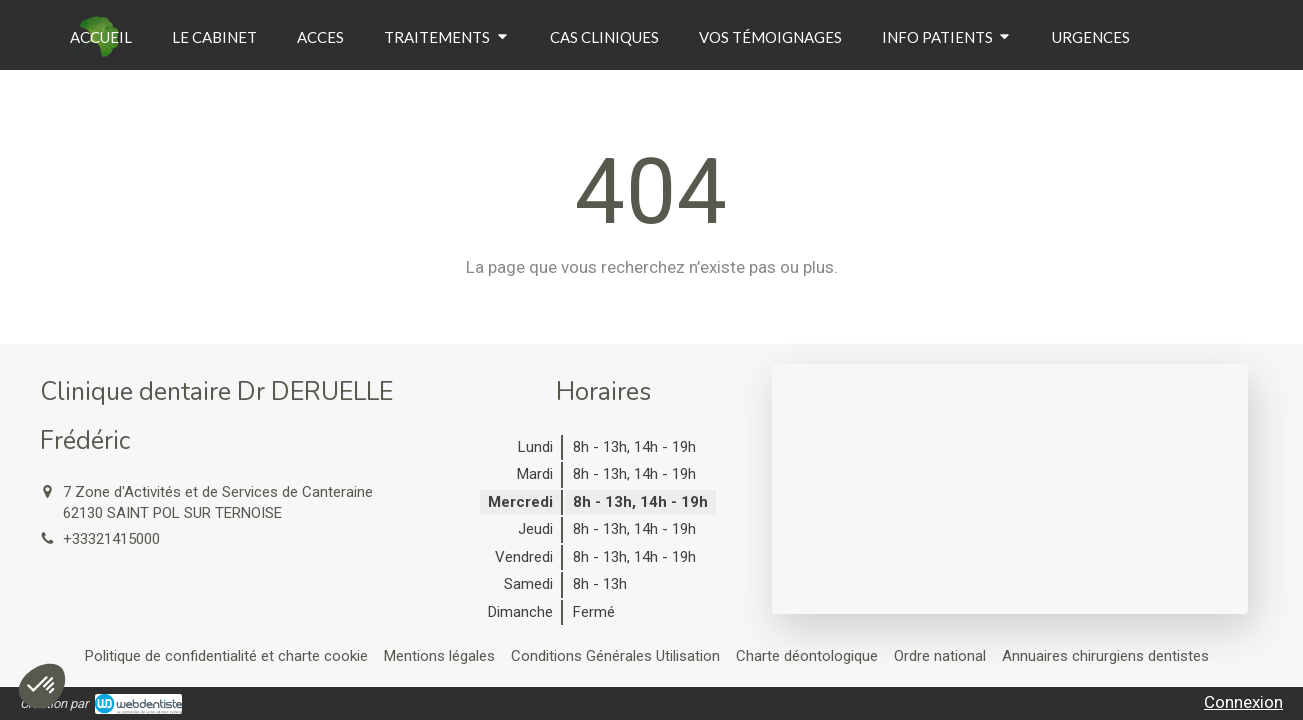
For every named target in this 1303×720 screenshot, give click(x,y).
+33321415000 (111, 539)
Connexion (1243, 702)
